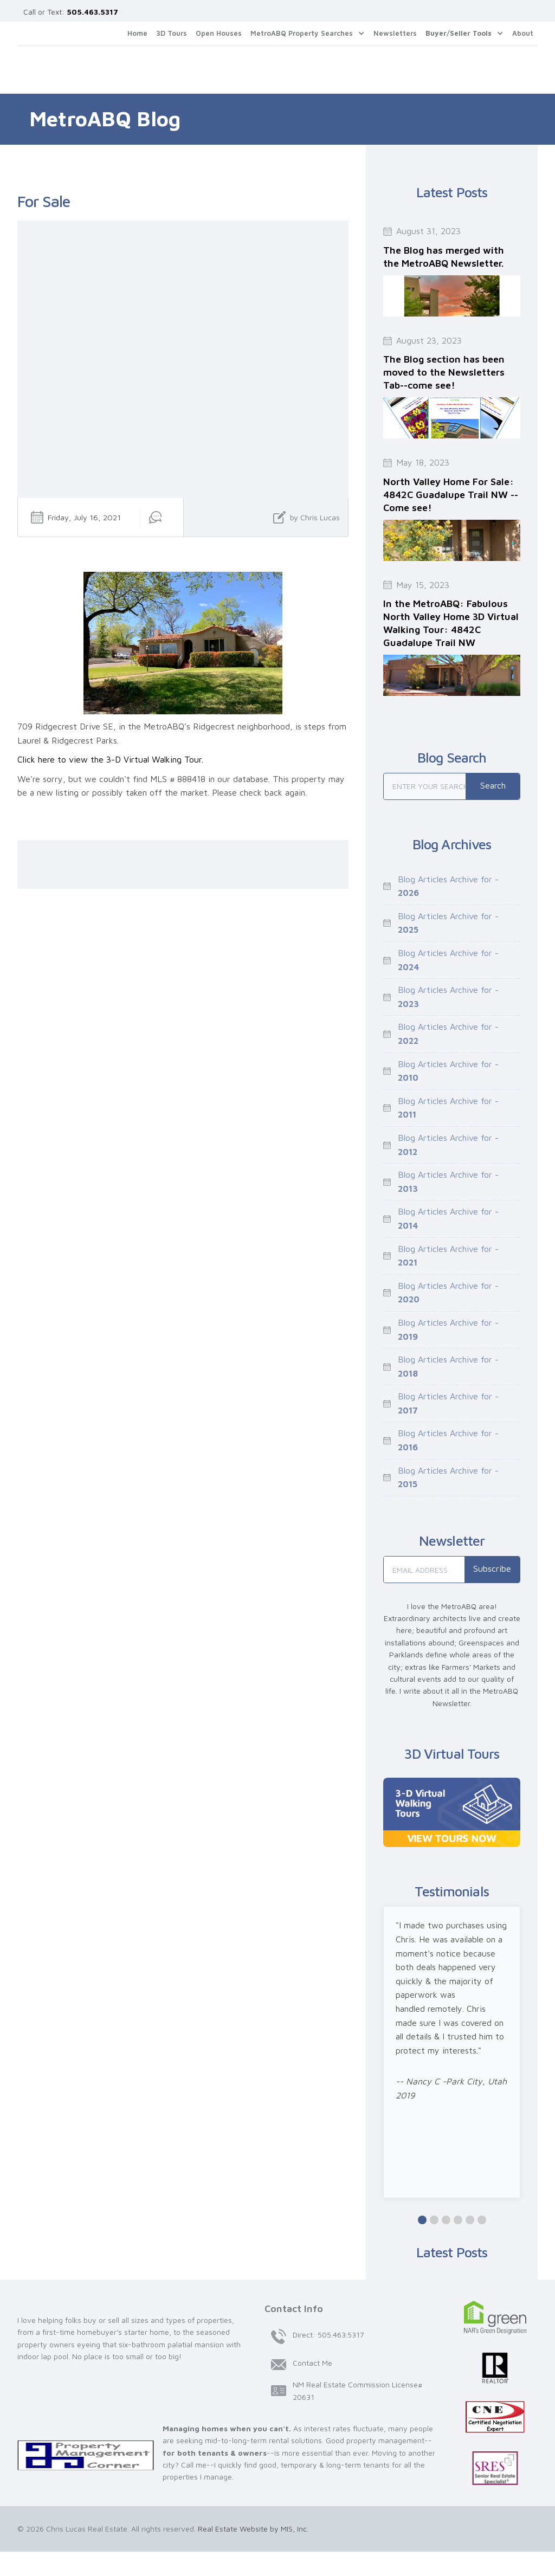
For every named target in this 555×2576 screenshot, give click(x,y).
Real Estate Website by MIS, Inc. (253, 2528)
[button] (307, 34)
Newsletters (395, 33)
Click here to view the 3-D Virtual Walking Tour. (110, 759)
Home (137, 33)
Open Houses (219, 33)
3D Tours (171, 33)
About (522, 33)
